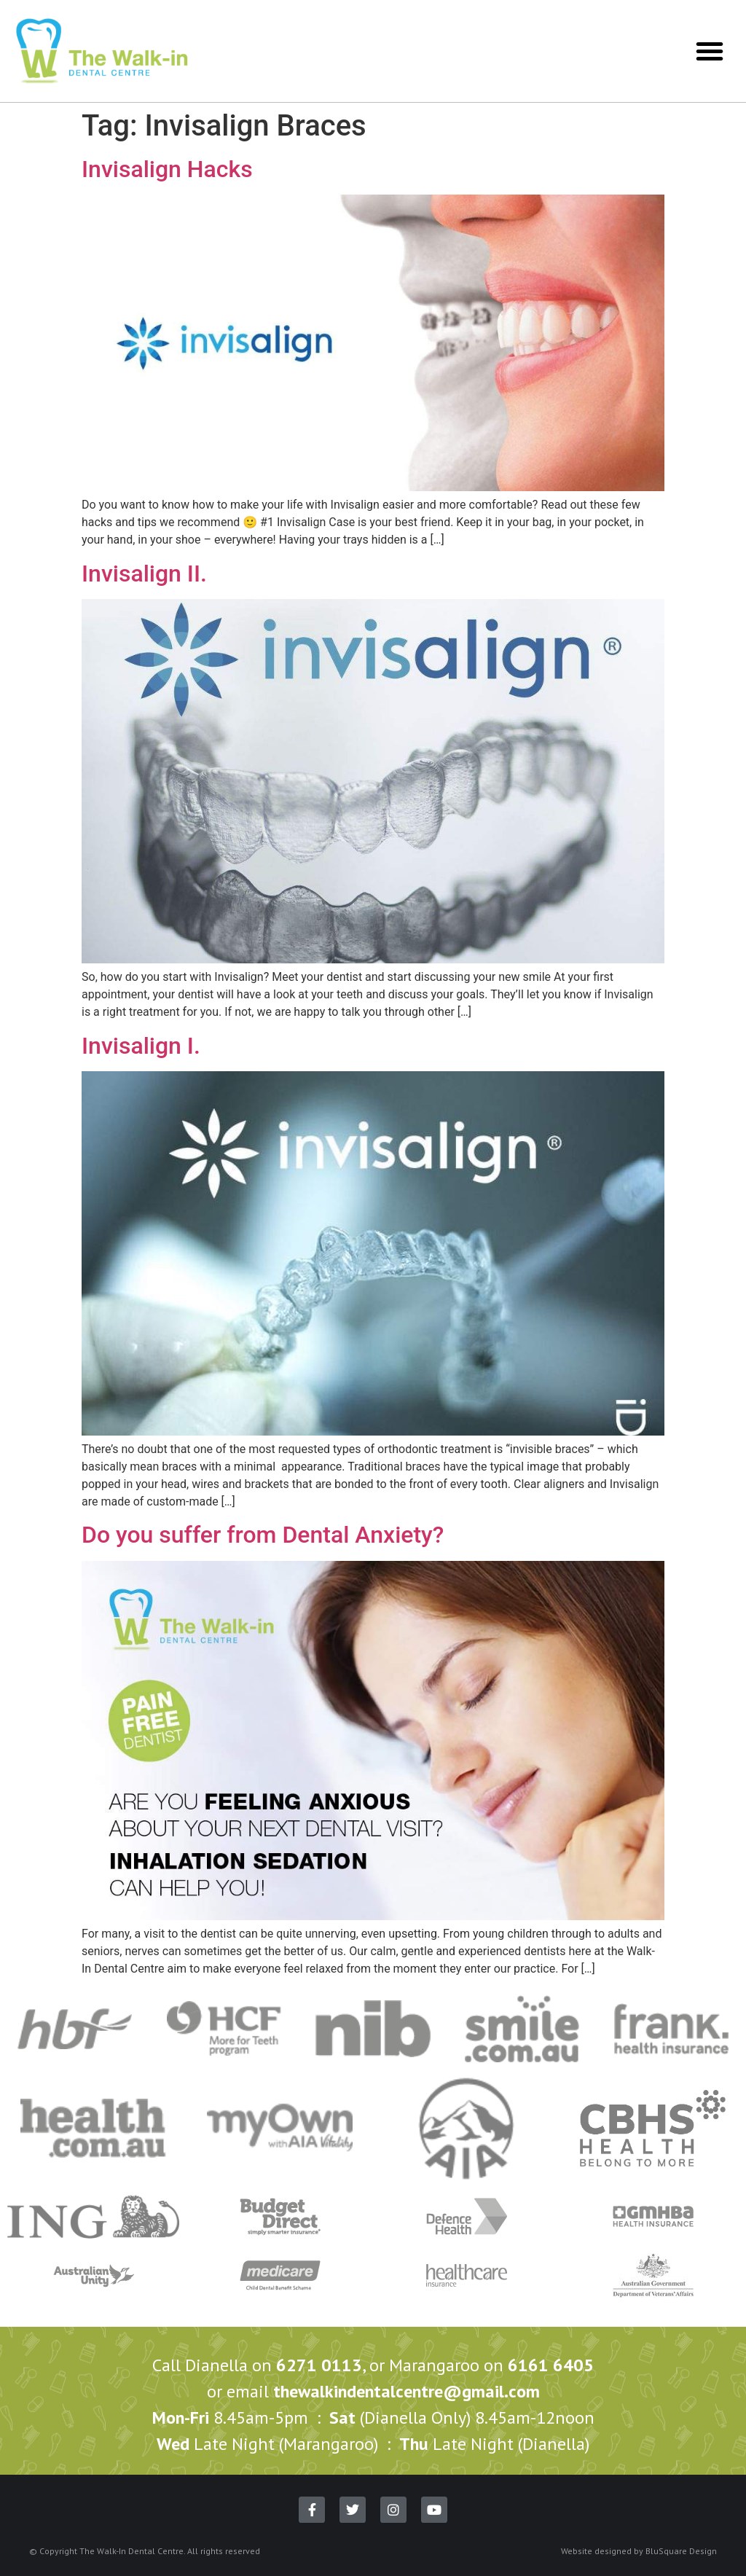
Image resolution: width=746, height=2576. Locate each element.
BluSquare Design (681, 2550)
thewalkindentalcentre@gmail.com (406, 2391)
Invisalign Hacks (167, 169)
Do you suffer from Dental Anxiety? (263, 1535)
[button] (709, 51)
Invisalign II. (144, 573)
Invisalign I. (141, 1046)
